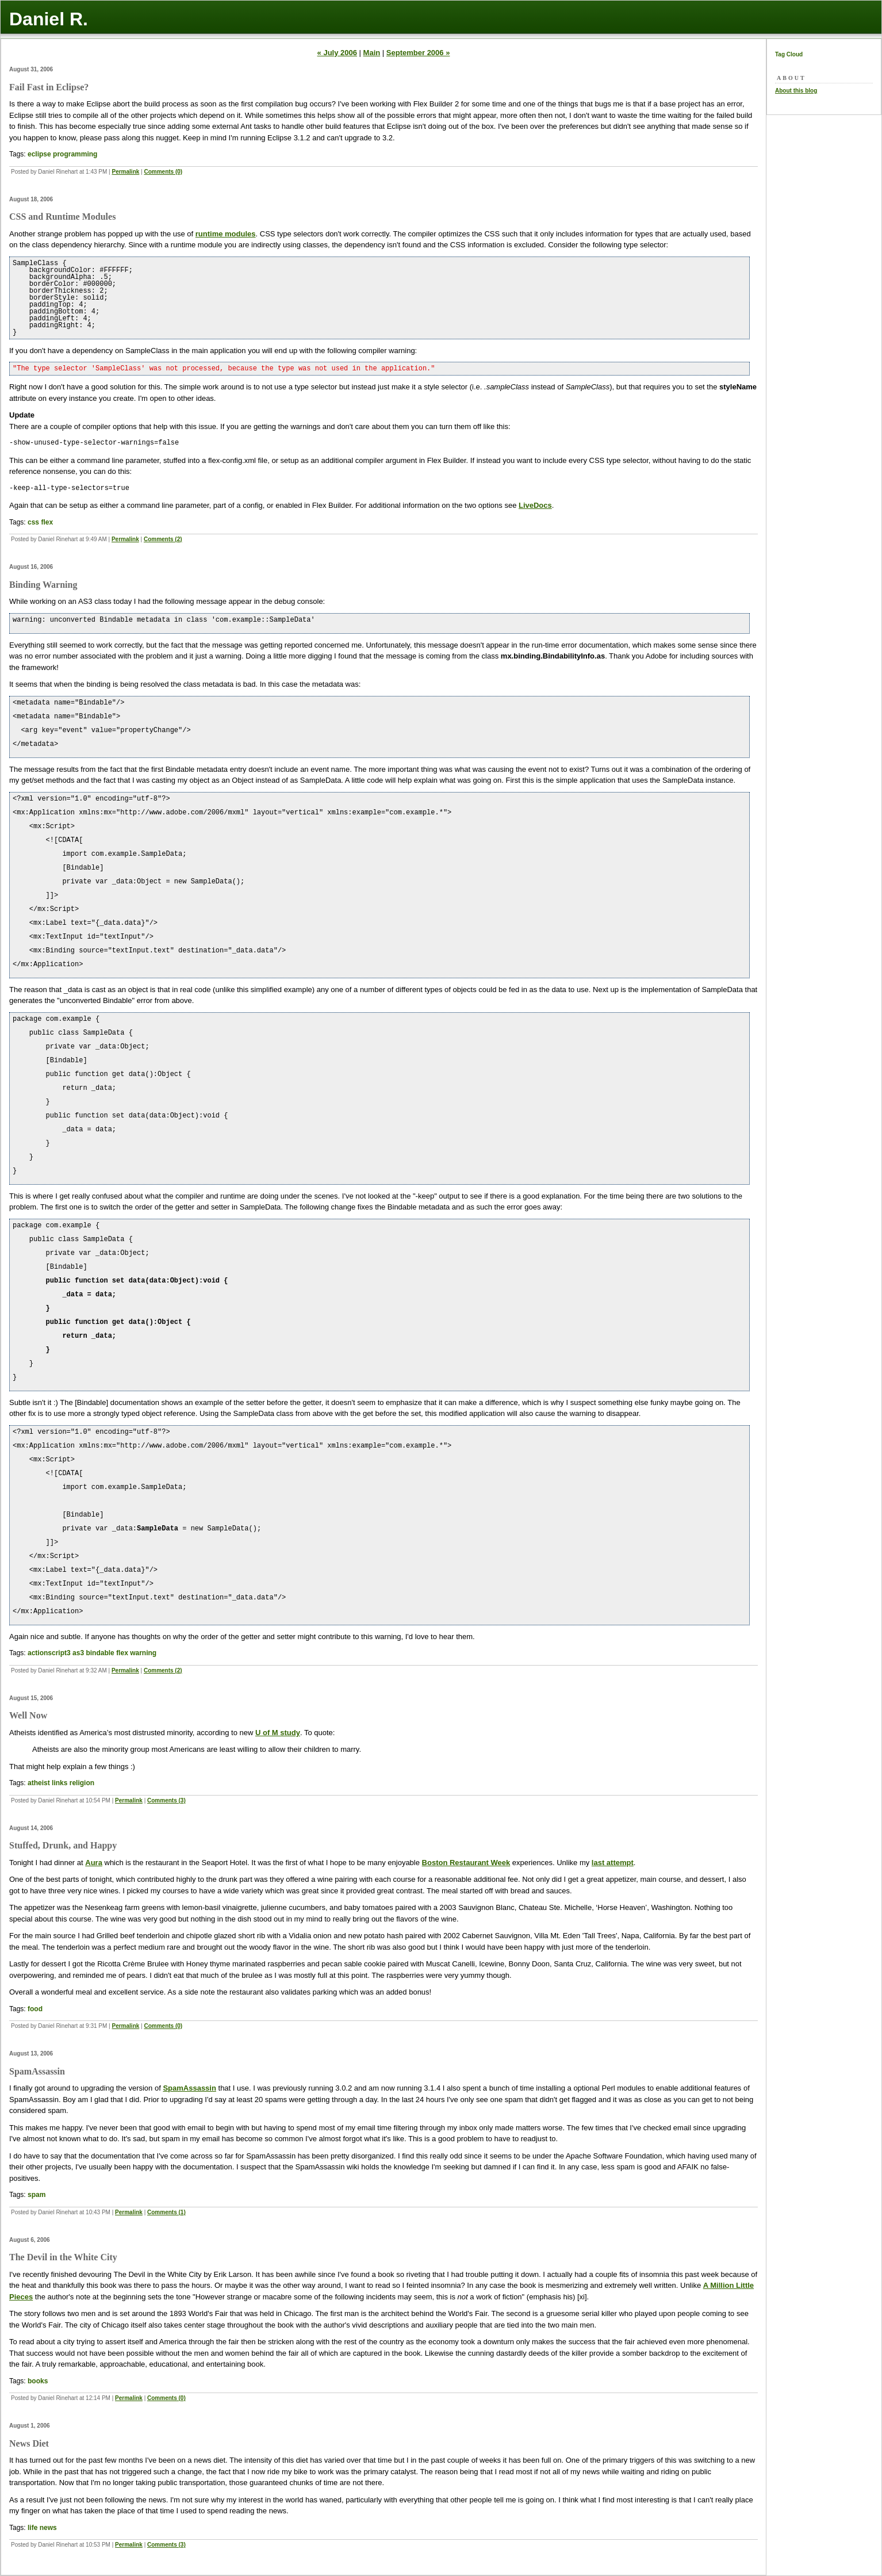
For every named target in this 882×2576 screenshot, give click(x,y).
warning (143, 1653)
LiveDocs (535, 505)
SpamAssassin (189, 2088)
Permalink (126, 172)
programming (75, 154)
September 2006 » (418, 52)
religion (82, 1783)
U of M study (277, 1732)
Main (372, 52)
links (59, 1783)
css (33, 522)
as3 (78, 1653)
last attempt (613, 1862)
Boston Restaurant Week (466, 1862)
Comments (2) (163, 539)
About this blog (796, 90)
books (38, 2381)
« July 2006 (337, 52)
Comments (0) (163, 172)
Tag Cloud (789, 54)
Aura (93, 1862)
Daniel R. (48, 19)
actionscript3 (49, 1653)
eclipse (39, 154)
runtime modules (225, 233)
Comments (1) (166, 2212)
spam (36, 2195)
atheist (39, 1783)
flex (47, 522)
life (32, 2528)
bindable (100, 1653)
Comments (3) (166, 1800)
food (35, 2009)
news (48, 2528)
